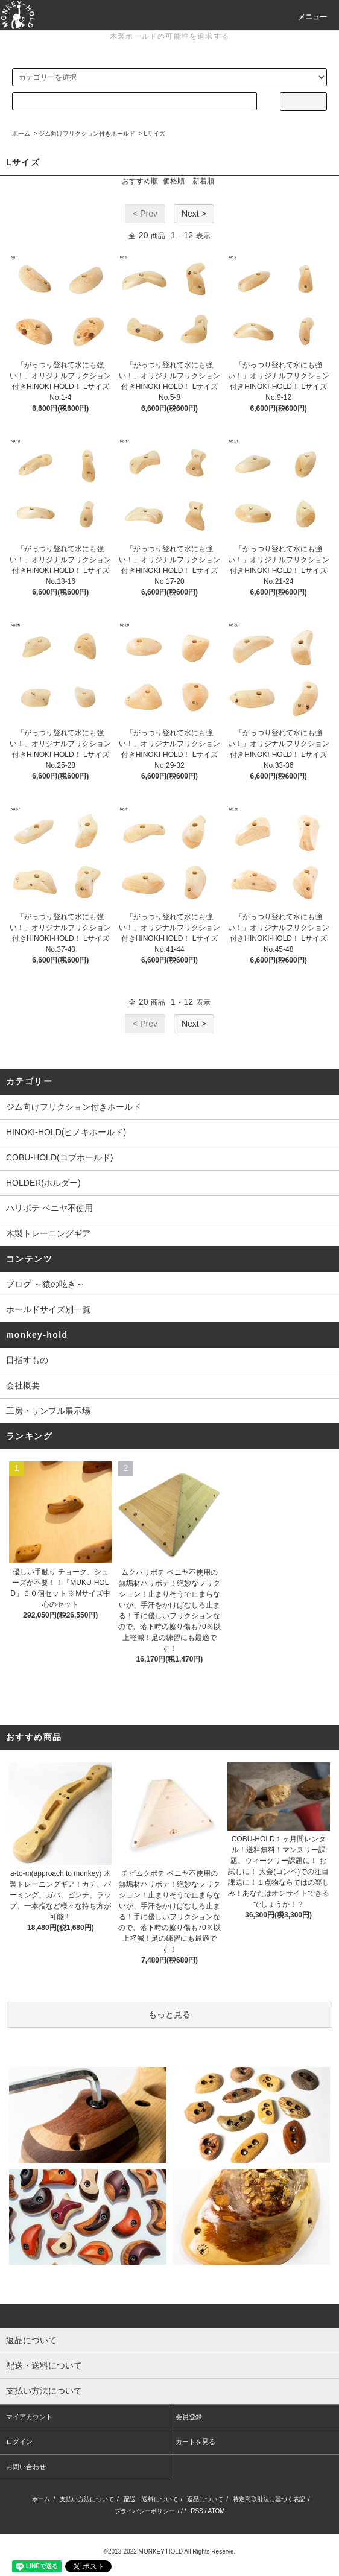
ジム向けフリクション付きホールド (87, 133)
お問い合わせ (26, 2466)
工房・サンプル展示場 (48, 1411)
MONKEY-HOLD (161, 2551)
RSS (197, 2511)
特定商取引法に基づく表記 (269, 2499)
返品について (205, 2499)
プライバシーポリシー (145, 2511)
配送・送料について (151, 2499)
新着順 (203, 181)
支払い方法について (87, 2499)
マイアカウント (29, 2416)
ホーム (21, 133)
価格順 (174, 181)
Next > (194, 213)
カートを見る (195, 2441)
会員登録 (189, 2416)
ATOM (216, 2511)
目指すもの (27, 1360)
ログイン (19, 2441)
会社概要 (23, 1385)
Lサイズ (154, 133)
